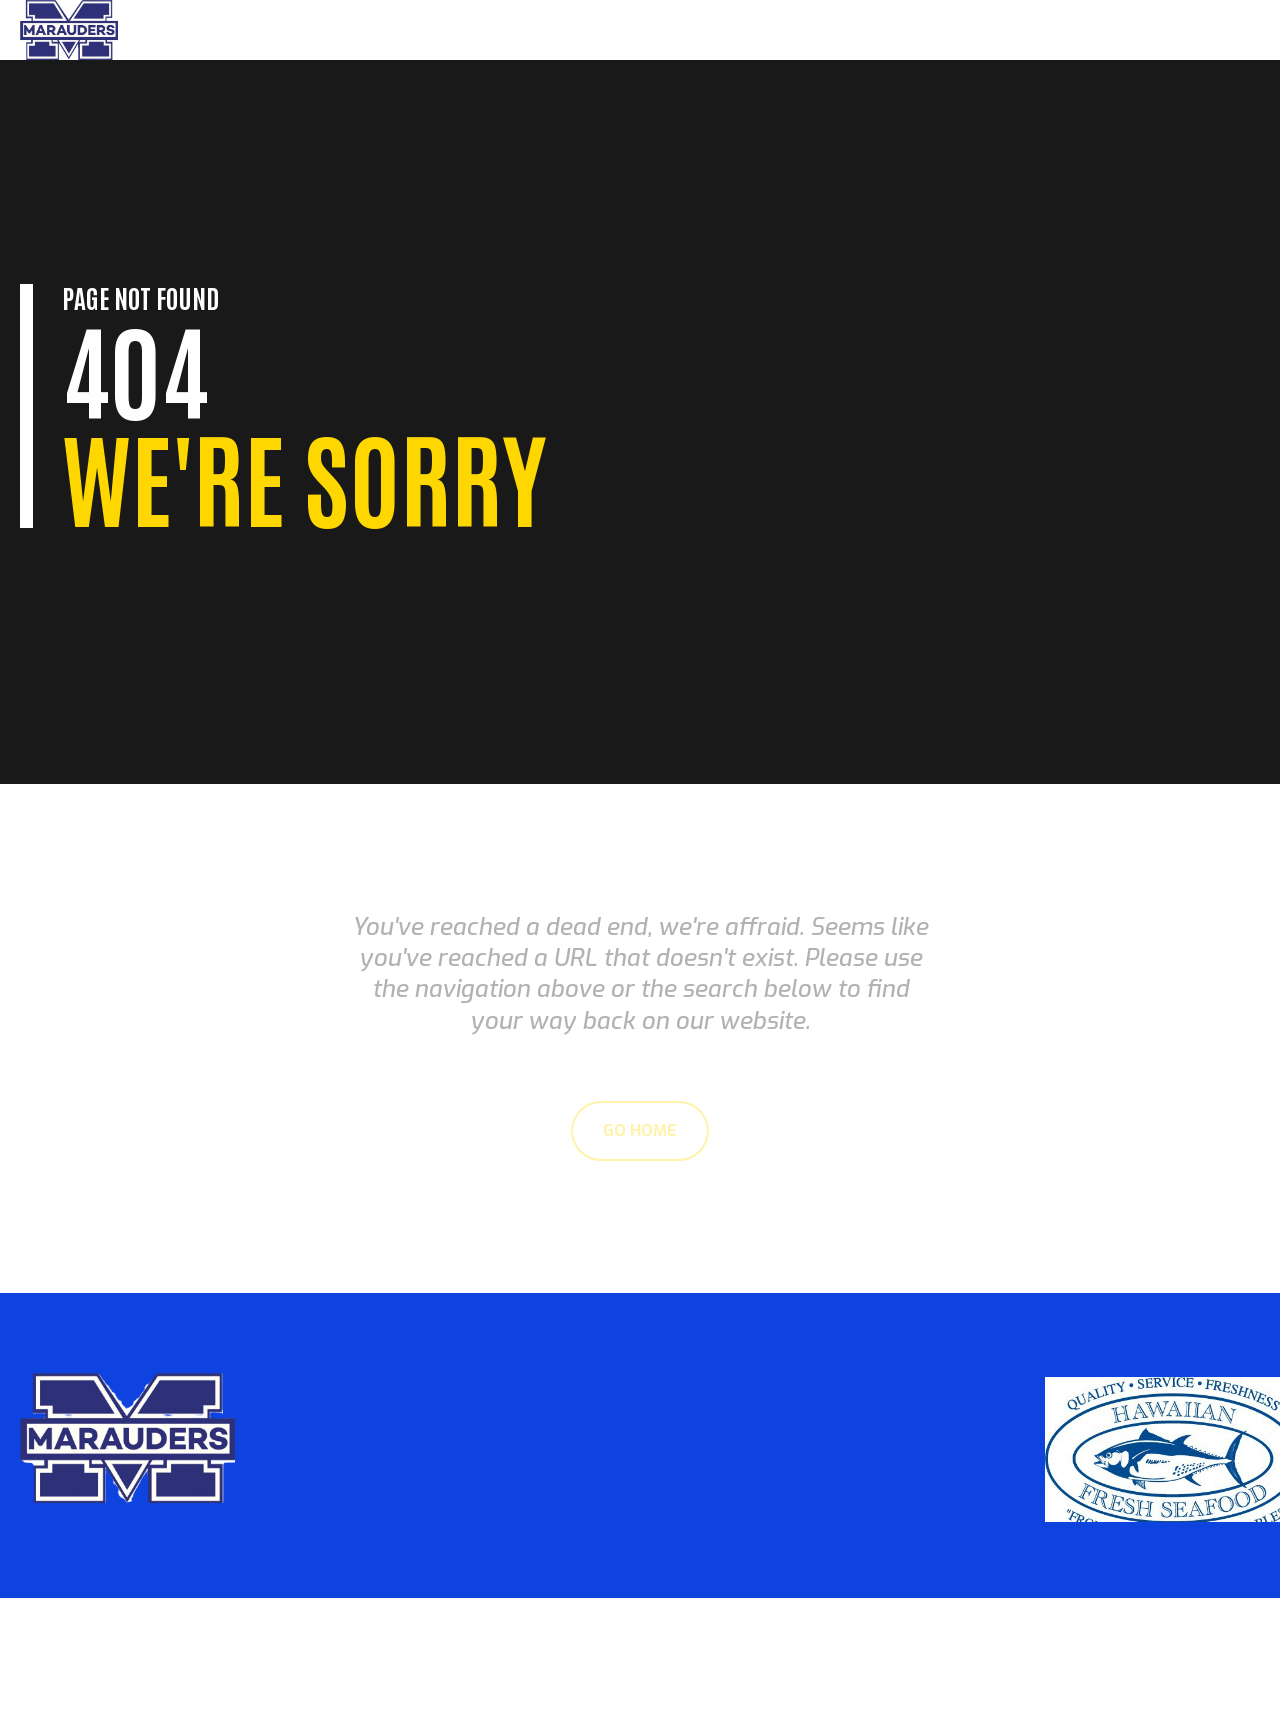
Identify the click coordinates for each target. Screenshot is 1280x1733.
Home (947, 30)
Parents (1020, 30)
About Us (1109, 30)
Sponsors (1202, 30)
